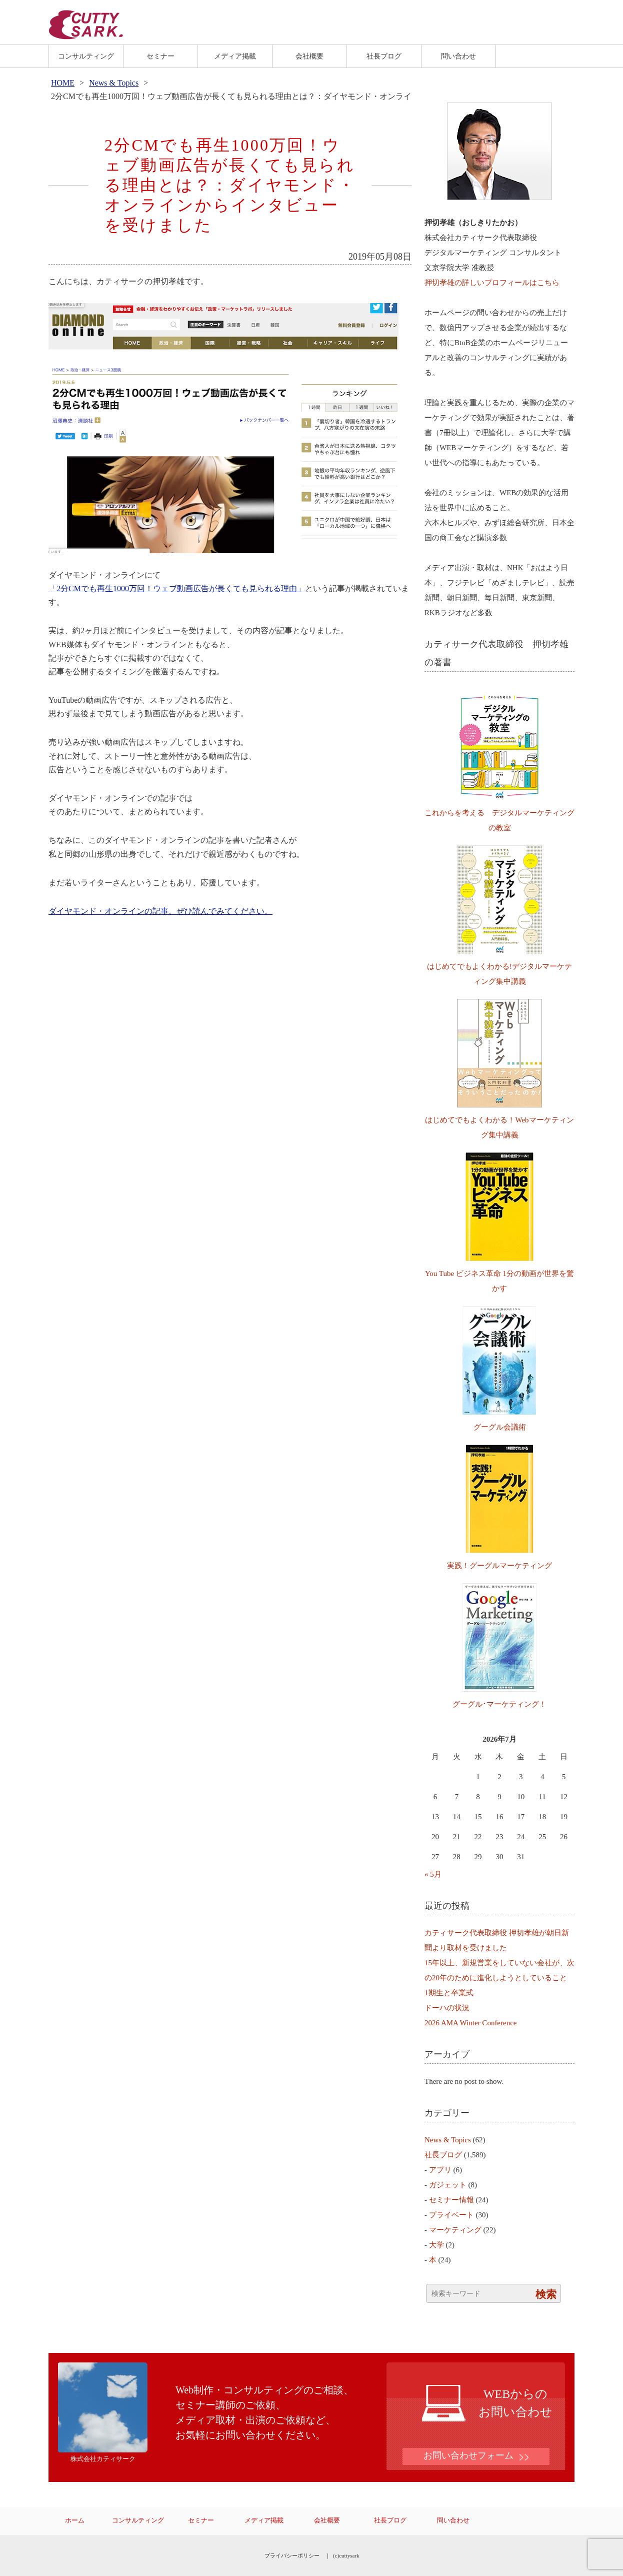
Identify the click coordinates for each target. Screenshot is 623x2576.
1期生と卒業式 (449, 1993)
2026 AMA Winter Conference (470, 2023)
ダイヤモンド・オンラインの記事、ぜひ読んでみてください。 (160, 911)
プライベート (451, 2215)
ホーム (74, 2520)
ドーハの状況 (447, 2008)
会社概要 (310, 56)
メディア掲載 (235, 56)
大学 (436, 2245)
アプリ (440, 2170)
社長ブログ (384, 56)
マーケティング (455, 2230)
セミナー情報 (451, 2200)
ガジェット (447, 2185)
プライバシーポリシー (292, 2555)
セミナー (160, 56)
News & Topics (113, 83)
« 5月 (433, 1874)
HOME (62, 83)
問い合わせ (458, 56)
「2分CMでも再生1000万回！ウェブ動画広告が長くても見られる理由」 (176, 588)
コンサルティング (86, 56)
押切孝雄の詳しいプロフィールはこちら (492, 283)
